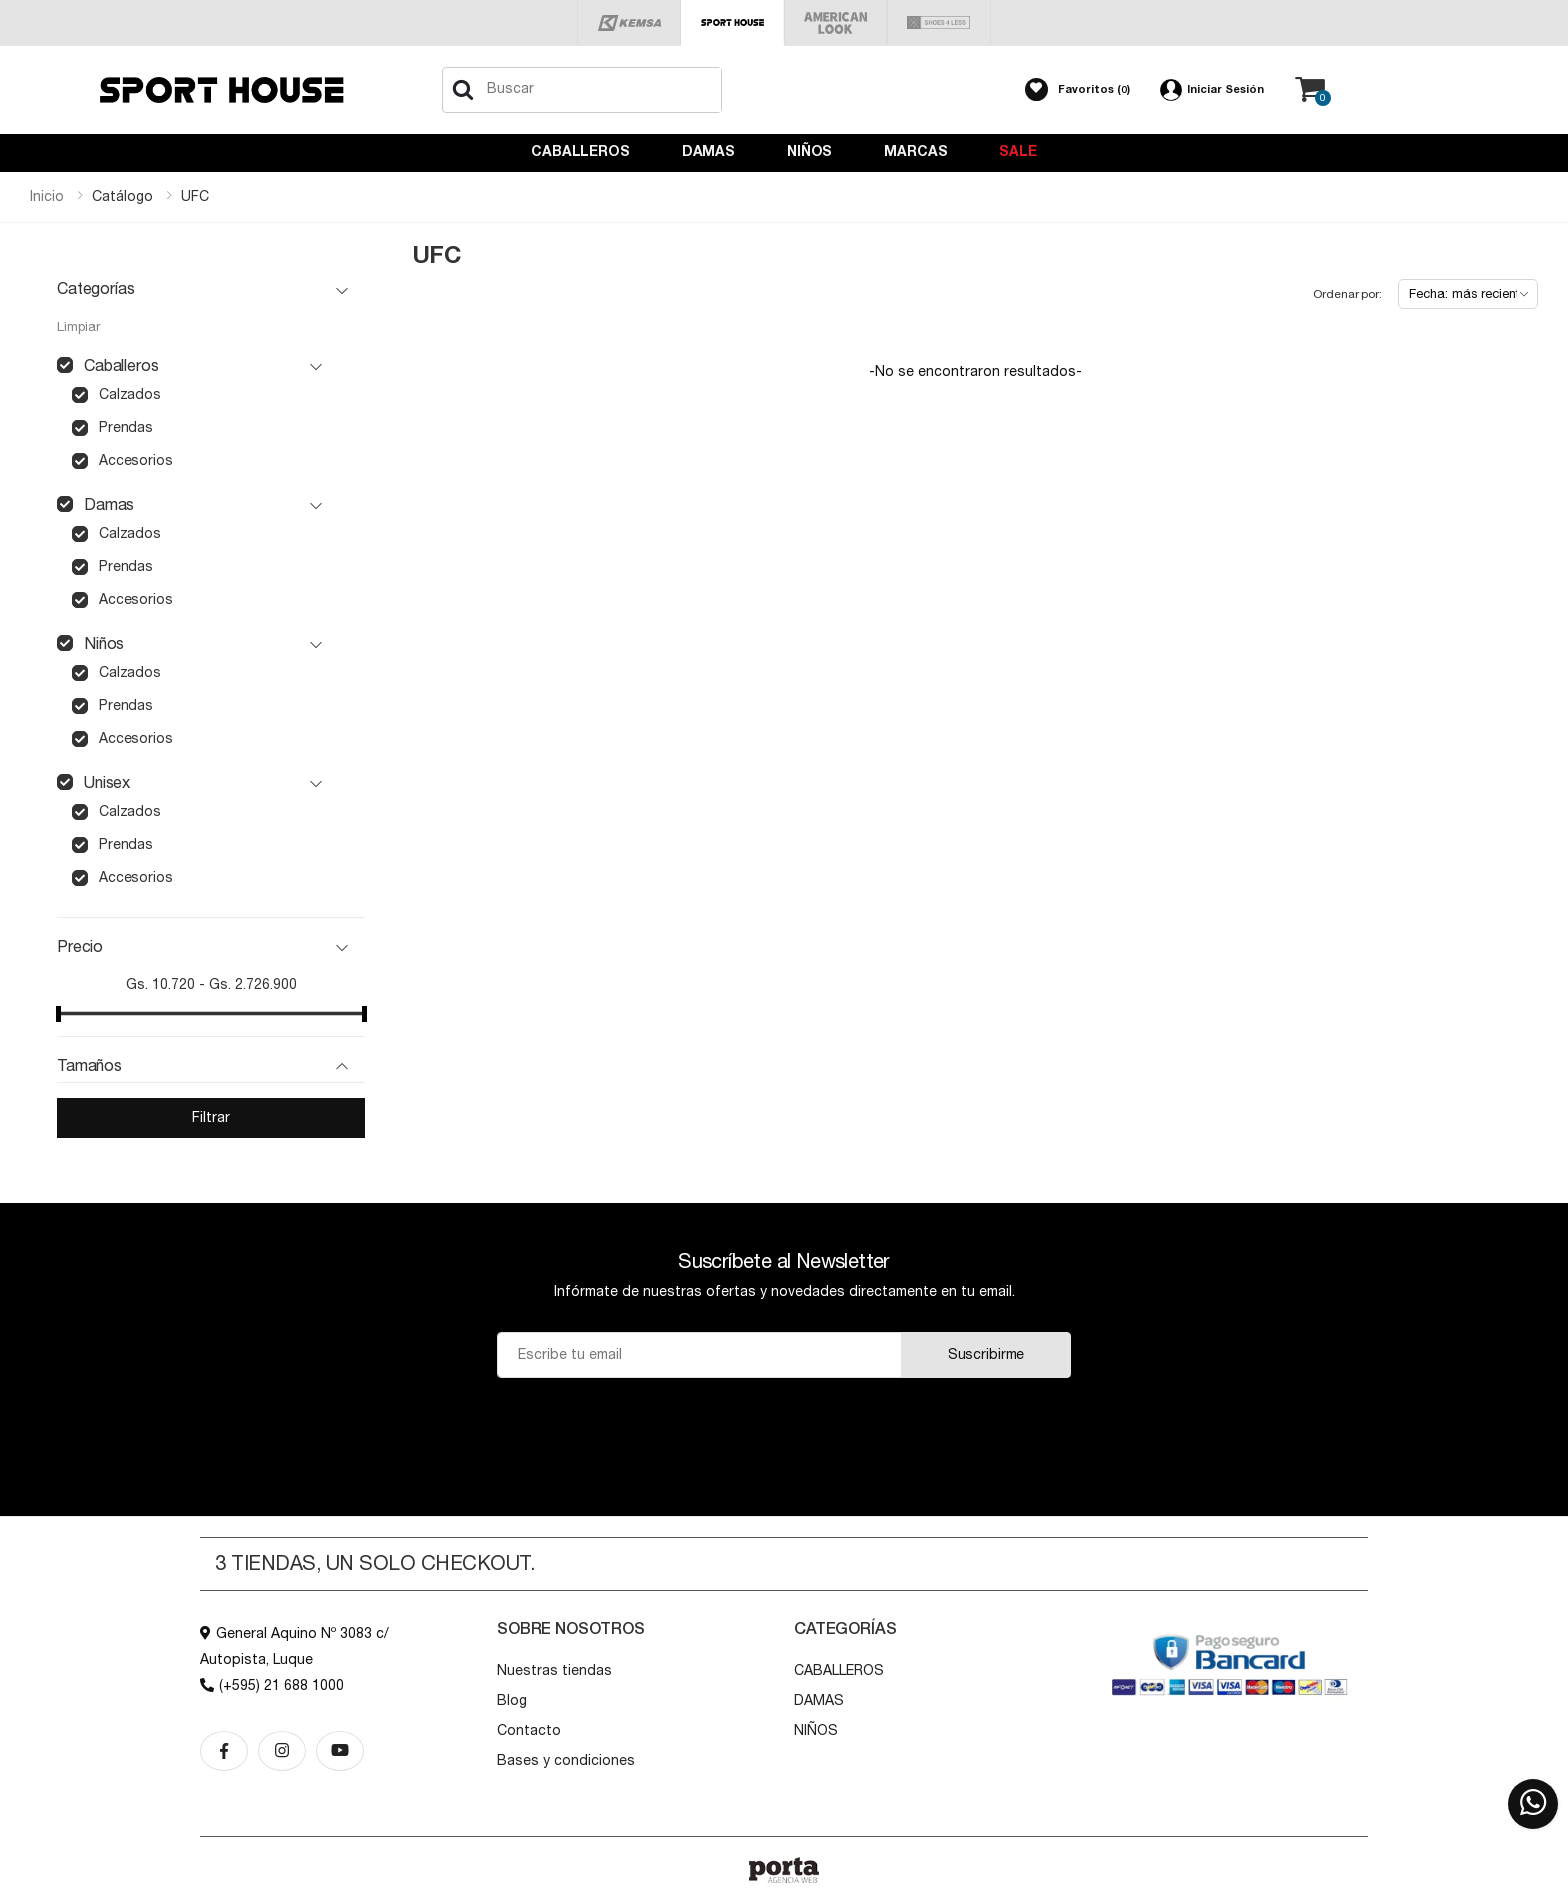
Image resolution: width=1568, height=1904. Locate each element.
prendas (126, 428)
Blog (512, 1701)
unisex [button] (107, 783)
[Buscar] (463, 90)
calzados (130, 395)
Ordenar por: (1347, 294)
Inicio (47, 197)
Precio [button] (80, 947)
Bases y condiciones (566, 1761)
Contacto (529, 1731)
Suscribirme (986, 1355)
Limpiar (78, 327)
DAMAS (708, 152)
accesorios (135, 461)
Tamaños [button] (89, 1066)
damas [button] (109, 505)
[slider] (58, 1014)
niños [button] (104, 644)
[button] (1077, 90)
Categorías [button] (95, 289)
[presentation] (783, 1427)
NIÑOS (809, 152)
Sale (1017, 152)
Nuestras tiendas (554, 1671)
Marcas (915, 152)
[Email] (699, 1355)
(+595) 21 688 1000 (272, 1686)
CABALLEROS (580, 152)
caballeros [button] (121, 366)
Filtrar (210, 1118)
